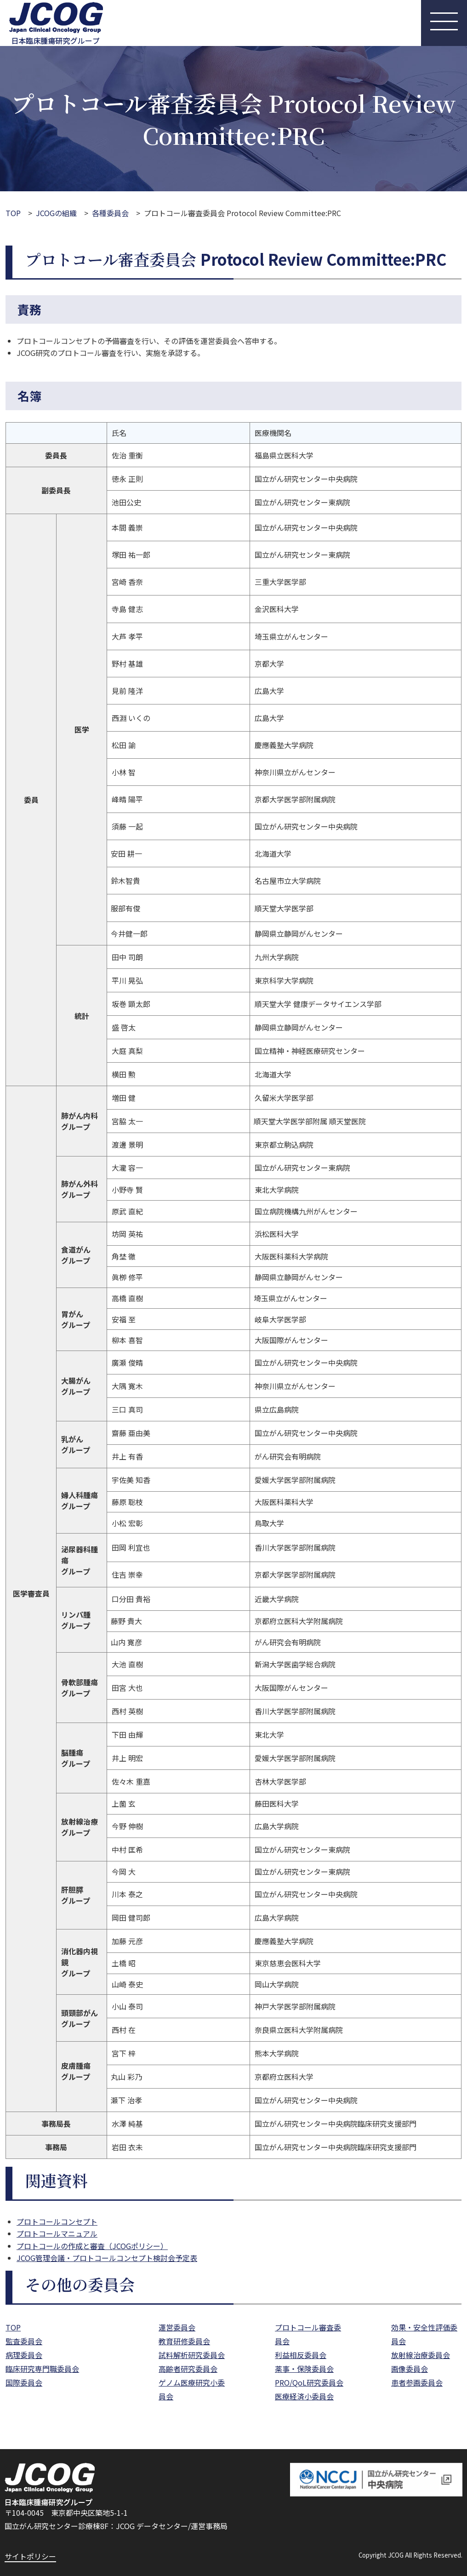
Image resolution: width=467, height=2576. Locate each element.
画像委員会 (409, 2368)
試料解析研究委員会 (192, 2354)
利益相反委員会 (300, 2354)
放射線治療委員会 (420, 2354)
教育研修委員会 (184, 2341)
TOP (13, 213)
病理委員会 (24, 2354)
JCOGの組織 (56, 213)
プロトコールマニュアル (57, 2233)
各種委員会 (110, 213)
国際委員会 (24, 2382)
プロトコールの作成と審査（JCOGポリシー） (92, 2245)
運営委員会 (177, 2327)
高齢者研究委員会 (188, 2368)
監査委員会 (24, 2341)
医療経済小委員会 (304, 2396)
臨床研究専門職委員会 (42, 2368)
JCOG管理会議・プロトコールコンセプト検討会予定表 (107, 2257)
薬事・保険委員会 (304, 2368)
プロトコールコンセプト (57, 2221)
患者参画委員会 (417, 2382)
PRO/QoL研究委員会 (309, 2382)
